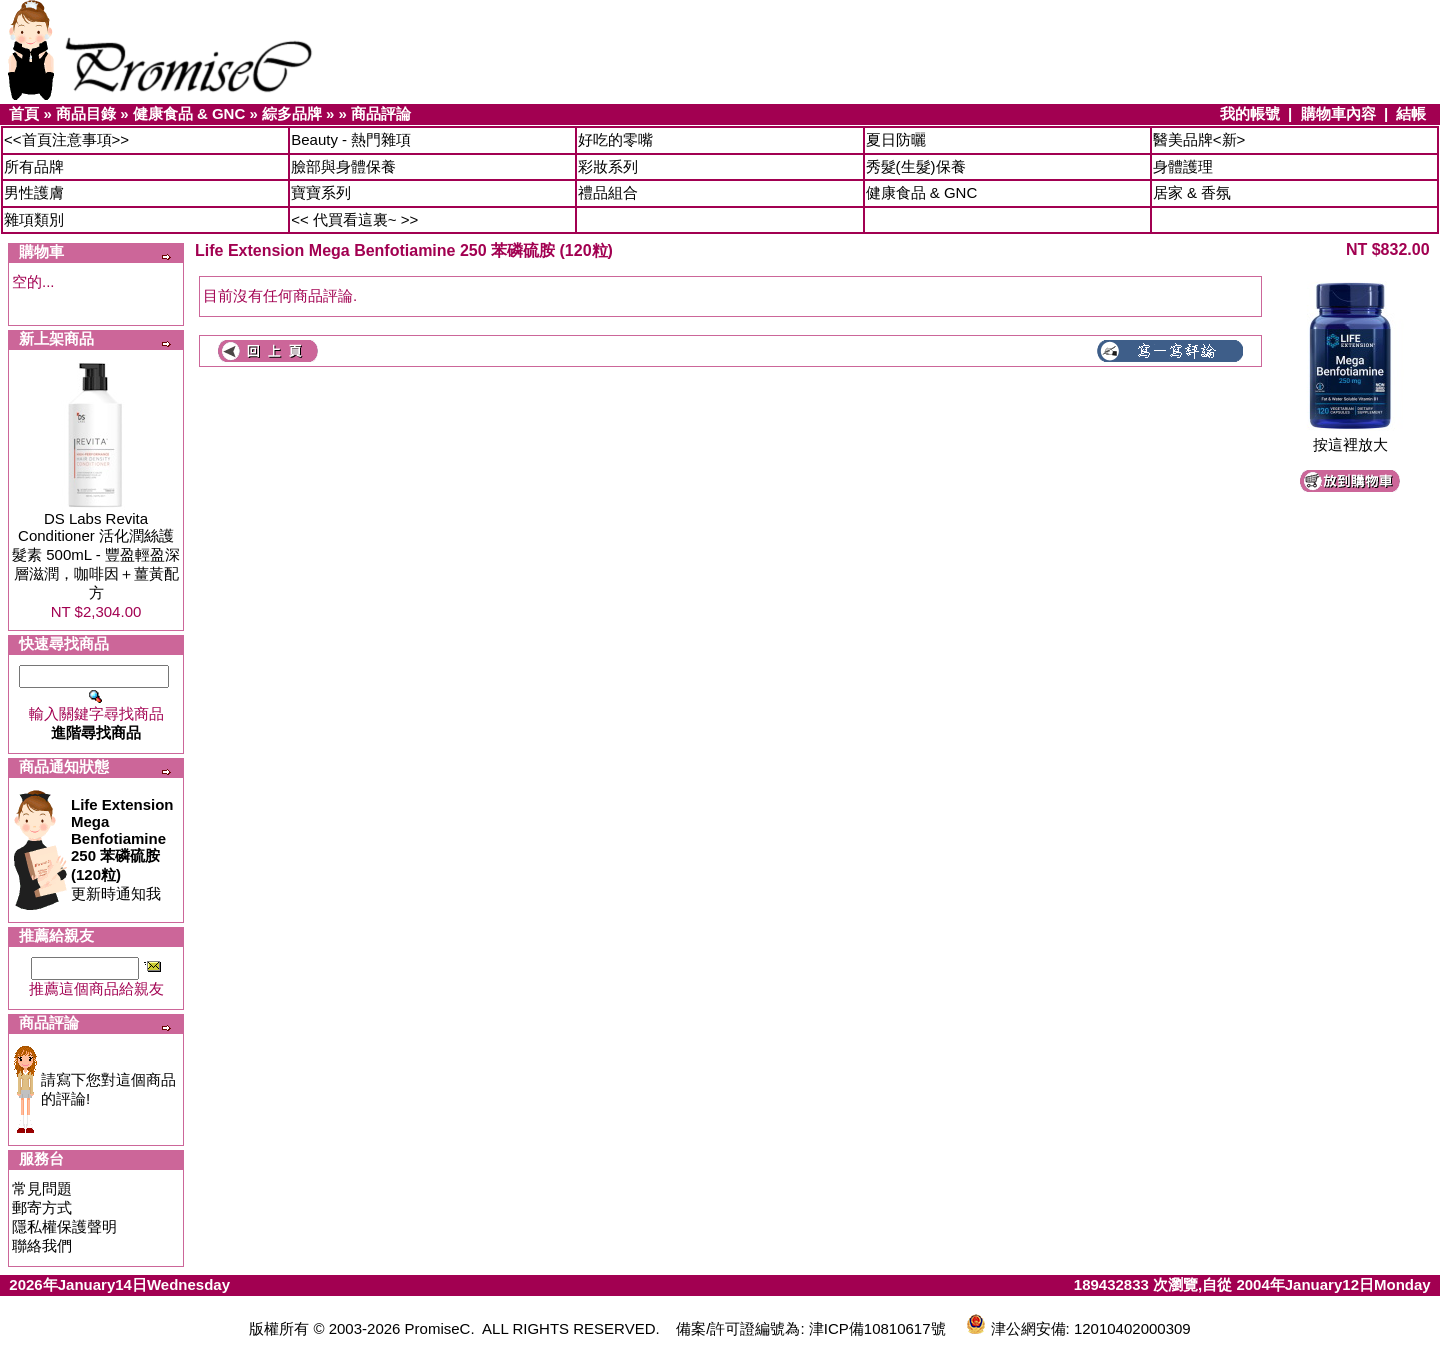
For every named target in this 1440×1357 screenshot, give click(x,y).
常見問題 (42, 1188)
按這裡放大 (1350, 437)
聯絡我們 (42, 1245)
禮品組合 (608, 192)
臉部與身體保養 (343, 166)
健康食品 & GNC (189, 113)
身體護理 (1183, 166)
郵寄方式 (42, 1207)
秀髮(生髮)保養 (916, 166)
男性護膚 (34, 192)
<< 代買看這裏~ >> (354, 219)
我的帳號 (1250, 113)
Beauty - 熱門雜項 (351, 139)
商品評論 (381, 113)
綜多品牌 (292, 113)
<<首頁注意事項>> (66, 139)
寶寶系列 (321, 192)
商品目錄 (86, 113)
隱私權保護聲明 (64, 1226)
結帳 (1411, 113)
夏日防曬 (896, 139)
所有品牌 (34, 166)
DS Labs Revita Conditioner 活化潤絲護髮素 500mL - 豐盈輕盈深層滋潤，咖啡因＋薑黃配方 (96, 555)
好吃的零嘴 (615, 139)
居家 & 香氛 (1192, 192)
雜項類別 (34, 219)
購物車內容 (1338, 113)
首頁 (24, 113)
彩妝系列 (608, 166)
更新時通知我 (122, 849)
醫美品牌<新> (1199, 139)
